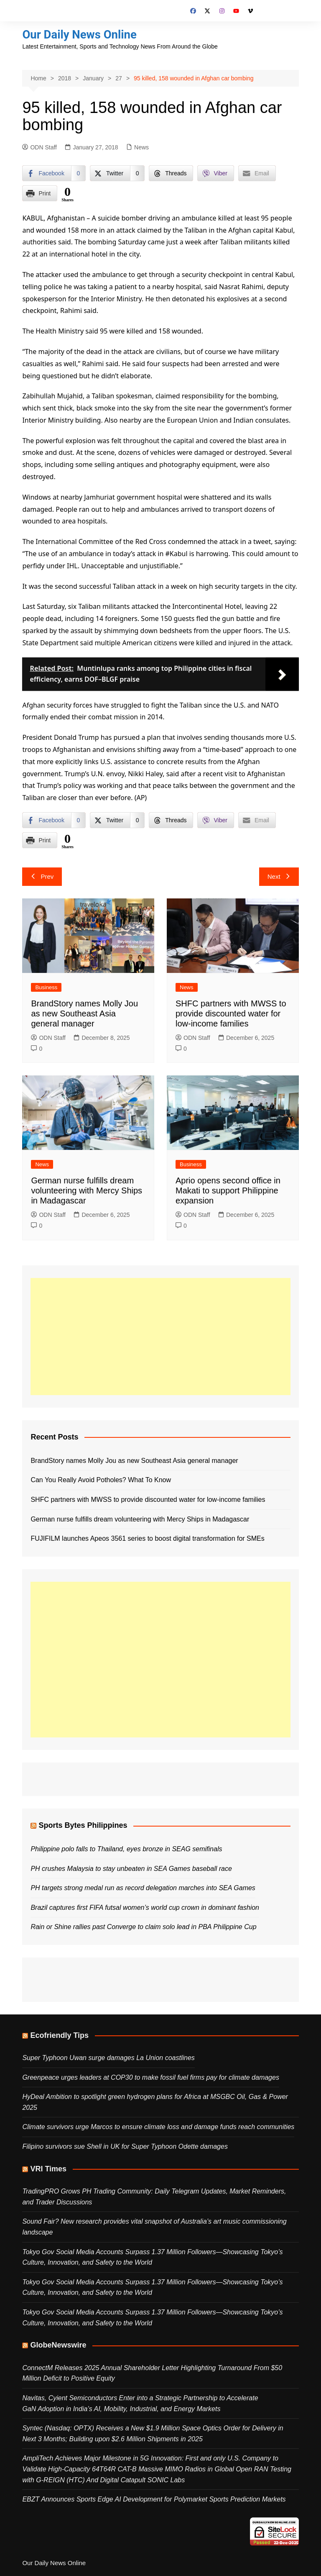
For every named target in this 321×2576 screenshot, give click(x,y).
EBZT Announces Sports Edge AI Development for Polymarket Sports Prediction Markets (153, 2499)
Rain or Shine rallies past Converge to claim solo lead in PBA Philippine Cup (143, 1926)
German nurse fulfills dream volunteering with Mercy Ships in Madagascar (86, 1190)
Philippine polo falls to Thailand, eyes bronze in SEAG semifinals (126, 1848)
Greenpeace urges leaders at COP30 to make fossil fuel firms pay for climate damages (150, 2077)
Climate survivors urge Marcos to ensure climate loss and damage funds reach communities (158, 2126)
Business (46, 987)
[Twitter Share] (117, 173)
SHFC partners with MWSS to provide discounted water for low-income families (231, 1013)
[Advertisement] (160, 1336)
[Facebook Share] (53, 173)
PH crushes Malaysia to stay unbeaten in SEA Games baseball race (131, 1868)
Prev (42, 876)
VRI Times (48, 2168)
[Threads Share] (171, 173)
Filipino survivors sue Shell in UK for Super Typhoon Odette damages (125, 2146)
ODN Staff (39, 147)
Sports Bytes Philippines (82, 1825)
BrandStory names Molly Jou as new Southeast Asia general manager (84, 1013)
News (141, 147)
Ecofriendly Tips (59, 2035)
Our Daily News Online (80, 34)
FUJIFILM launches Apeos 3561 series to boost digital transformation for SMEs (147, 1538)
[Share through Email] (257, 173)
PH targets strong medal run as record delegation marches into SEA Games (143, 1887)
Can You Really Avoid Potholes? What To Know (101, 1479)
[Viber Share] (215, 173)
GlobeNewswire (58, 2345)
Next (279, 876)
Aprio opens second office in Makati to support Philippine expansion (228, 1190)
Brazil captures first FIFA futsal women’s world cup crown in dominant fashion (145, 1907)
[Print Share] (39, 193)
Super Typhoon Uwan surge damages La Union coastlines (108, 2057)
